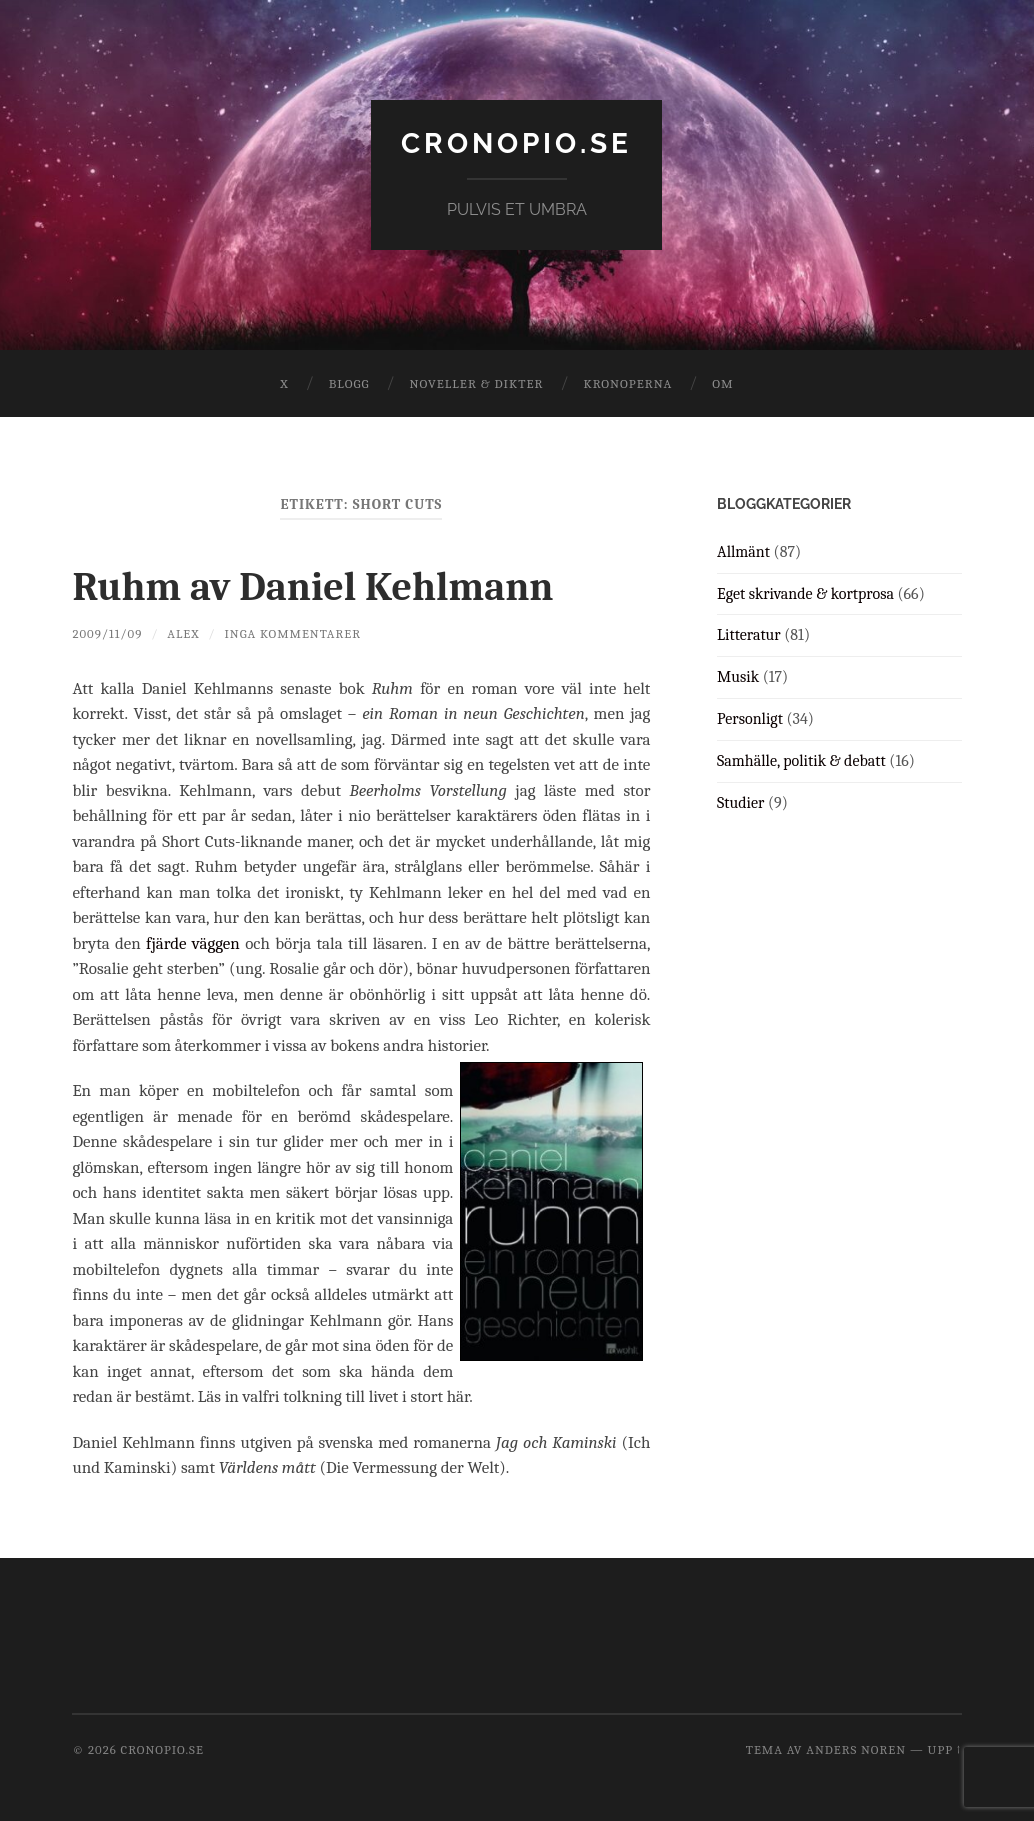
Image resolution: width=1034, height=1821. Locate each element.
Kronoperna (627, 383)
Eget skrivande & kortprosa (805, 594)
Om (722, 383)
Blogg (349, 383)
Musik (738, 677)
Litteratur (749, 635)
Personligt (750, 719)
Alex (183, 633)
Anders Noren (856, 1749)
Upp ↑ (945, 1749)
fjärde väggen (193, 943)
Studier (740, 803)
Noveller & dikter (477, 383)
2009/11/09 (107, 633)
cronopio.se (516, 143)
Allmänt (743, 552)
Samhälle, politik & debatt (801, 761)
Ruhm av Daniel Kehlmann (312, 587)
